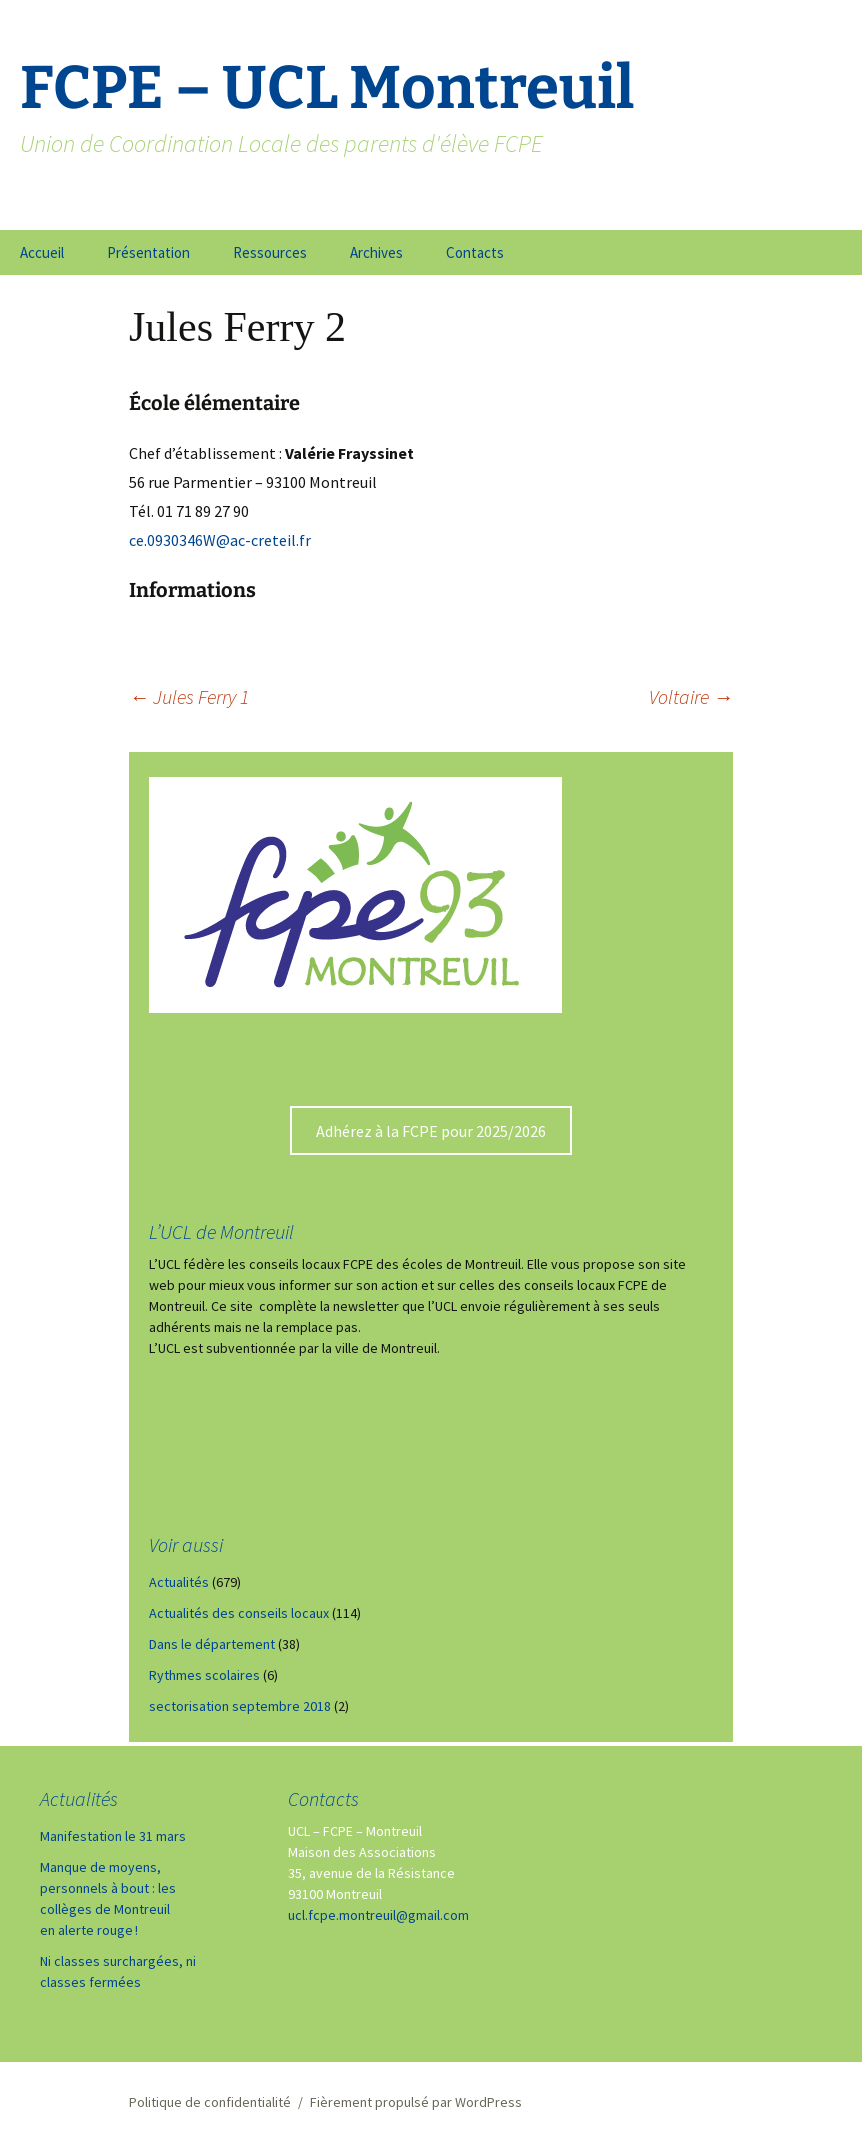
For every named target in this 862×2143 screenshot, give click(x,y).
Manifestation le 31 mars (113, 1836)
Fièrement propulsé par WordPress (416, 2102)
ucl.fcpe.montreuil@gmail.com (378, 1915)
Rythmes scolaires (204, 1675)
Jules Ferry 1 (189, 696)
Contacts (475, 252)
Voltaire (691, 696)
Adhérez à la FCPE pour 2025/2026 (431, 1131)
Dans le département (212, 1644)
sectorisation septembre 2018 (240, 1706)
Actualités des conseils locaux (239, 1613)
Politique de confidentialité (210, 2102)
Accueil (42, 252)
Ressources (270, 252)
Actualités (179, 1582)
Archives (376, 252)
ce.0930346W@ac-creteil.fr (220, 540)
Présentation (148, 252)
